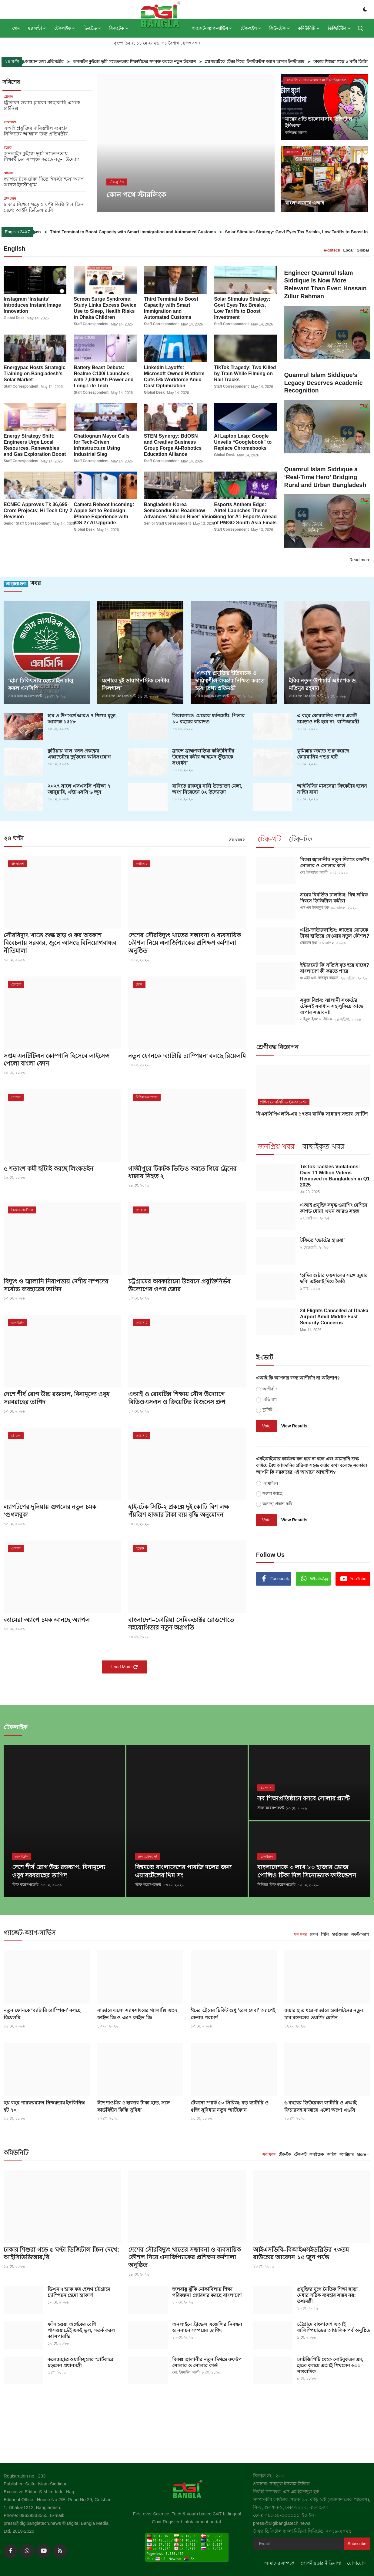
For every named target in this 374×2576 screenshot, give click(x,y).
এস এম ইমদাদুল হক (314, 908)
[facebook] (11, 2551)
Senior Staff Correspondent (27, 523)
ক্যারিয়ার (346, 2154)
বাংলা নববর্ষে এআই (304, 202)
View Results (294, 1426)
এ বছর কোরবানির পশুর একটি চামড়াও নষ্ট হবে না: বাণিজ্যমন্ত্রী (328, 719)
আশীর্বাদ (269, 1389)
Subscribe (357, 2543)
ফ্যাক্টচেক (316, 2154)
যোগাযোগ (356, 2562)
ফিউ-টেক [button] (279, 28)
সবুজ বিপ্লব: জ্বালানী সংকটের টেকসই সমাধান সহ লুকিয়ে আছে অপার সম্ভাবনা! (331, 1006)
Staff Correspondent (91, 324)
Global (363, 250)
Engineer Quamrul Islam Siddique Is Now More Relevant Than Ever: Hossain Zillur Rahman (326, 284)
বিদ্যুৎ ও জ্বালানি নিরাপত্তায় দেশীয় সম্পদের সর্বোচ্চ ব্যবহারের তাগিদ (56, 1286)
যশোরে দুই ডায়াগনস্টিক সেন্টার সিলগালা (135, 685)
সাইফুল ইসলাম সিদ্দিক (316, 1020)
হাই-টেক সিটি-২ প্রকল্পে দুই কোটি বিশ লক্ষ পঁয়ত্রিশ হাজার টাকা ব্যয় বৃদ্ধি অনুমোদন (178, 1512)
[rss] (60, 2551)
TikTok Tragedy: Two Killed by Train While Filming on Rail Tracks (245, 373)
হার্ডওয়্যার (340, 1934)
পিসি (325, 1934)
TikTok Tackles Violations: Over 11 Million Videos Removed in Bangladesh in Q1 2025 (335, 1176)
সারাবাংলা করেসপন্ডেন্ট (25, 697)
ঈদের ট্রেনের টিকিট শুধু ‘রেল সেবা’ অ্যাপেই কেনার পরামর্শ (233, 2013)
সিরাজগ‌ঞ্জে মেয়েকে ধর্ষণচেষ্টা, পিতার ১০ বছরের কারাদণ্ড (208, 719)
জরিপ (331, 2154)
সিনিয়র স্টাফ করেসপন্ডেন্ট (276, 1885)
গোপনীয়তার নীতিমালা (321, 2562)
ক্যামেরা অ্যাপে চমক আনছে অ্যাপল (47, 1621)
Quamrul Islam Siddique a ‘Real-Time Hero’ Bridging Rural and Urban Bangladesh (326, 477)
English (14, 248)
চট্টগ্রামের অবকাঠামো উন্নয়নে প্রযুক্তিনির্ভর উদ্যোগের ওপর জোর (179, 1286)
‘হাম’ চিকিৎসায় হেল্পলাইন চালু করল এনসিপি (40, 685)
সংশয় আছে (272, 1493)
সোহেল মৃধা (308, 943)
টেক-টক (285, 2154)
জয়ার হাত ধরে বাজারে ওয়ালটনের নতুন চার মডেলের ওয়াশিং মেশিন (323, 2013)
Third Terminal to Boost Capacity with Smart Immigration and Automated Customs (186, 231)
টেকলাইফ (16, 1727)
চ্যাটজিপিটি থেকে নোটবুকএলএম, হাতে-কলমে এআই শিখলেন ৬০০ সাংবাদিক (330, 2365)
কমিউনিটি (16, 2152)
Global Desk (14, 318)
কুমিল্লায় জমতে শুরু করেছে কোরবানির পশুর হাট (323, 754)
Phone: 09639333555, (27, 2515)
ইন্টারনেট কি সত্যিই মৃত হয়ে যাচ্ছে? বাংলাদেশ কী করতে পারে (334, 968)
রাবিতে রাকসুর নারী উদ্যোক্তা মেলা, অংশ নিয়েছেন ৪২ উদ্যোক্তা (207, 789)
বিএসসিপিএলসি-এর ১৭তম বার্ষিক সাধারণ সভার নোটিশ (312, 1113)
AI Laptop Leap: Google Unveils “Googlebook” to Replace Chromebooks (243, 441)
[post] (186, 143)
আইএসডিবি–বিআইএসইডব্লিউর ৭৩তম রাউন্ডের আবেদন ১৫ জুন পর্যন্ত (301, 2253)
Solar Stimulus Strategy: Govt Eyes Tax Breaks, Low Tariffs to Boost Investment (242, 307)
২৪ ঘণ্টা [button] (37, 28)
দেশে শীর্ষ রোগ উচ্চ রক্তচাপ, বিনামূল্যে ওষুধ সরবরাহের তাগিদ (57, 1399)
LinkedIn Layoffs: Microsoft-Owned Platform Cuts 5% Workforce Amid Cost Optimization (174, 376)
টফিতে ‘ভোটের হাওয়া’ (322, 1240)
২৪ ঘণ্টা (14, 838)
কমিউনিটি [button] (309, 28)
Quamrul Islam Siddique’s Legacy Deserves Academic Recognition (324, 383)
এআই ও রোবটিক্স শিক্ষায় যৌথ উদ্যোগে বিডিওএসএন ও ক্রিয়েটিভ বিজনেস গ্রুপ (176, 1399)
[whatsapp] (27, 2551)
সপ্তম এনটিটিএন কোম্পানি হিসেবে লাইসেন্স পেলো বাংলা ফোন (57, 1060)
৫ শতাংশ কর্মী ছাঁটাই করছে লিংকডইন (49, 1169)
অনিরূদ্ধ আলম (296, 133)
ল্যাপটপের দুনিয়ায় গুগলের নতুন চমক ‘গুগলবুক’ (50, 1512)
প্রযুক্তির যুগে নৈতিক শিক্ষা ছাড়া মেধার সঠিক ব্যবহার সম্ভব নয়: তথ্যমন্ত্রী (327, 2295)
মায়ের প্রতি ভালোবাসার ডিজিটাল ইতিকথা (318, 122)
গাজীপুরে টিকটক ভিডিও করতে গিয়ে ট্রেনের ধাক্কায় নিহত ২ (182, 1173)
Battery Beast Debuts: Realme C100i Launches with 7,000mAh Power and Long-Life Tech (103, 376)
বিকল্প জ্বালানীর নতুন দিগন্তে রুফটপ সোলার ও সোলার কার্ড (334, 863)
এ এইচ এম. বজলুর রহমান (319, 978)
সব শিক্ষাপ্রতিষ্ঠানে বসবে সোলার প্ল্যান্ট (303, 1798)
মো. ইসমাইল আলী (313, 873)
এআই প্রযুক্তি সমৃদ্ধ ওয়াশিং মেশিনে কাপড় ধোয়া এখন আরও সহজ (334, 1208)
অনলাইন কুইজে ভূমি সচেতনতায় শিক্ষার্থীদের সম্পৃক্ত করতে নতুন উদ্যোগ (175, 61)
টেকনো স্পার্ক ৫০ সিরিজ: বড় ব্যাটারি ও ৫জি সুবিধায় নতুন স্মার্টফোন (229, 2106)
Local (348, 250)
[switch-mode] (365, 9)
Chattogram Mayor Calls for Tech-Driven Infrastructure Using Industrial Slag (101, 444)
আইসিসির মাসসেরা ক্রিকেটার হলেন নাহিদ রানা (332, 789)
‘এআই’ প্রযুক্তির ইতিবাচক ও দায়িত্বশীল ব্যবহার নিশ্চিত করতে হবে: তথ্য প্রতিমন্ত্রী (230, 681)
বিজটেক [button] (119, 28)
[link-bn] (307, 1641)
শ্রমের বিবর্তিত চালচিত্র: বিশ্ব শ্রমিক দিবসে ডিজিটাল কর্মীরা (334, 898)
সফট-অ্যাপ (360, 1934)
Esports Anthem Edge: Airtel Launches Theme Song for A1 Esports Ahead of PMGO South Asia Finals (245, 513)
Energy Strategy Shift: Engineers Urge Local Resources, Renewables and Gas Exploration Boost (35, 444)
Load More (124, 1668)
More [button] (361, 2154)
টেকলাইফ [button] (64, 28)
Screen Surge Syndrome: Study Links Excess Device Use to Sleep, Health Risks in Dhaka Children (105, 307)
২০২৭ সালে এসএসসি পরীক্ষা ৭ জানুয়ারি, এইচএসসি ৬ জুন (79, 789)
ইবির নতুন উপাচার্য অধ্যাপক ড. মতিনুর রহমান (323, 685)
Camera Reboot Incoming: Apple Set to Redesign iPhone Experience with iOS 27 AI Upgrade (104, 513)
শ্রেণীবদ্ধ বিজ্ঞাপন (277, 1047)
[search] (360, 28)
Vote (266, 1426)
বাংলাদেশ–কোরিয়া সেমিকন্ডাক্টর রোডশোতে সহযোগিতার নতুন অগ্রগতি (181, 1625)
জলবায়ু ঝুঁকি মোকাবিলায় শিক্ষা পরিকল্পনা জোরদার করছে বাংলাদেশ (206, 2291)
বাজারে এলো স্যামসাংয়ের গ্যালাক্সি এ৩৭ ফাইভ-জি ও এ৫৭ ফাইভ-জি (137, 2013)
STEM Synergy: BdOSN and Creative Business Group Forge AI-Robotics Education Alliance (173, 444)
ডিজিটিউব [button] (339, 28)
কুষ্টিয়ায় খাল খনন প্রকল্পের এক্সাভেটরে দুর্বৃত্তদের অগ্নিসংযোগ (79, 754)
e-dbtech (332, 250)
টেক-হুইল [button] (251, 28)
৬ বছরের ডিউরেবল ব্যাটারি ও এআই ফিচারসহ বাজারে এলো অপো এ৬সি (320, 2106)
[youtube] (43, 2551)
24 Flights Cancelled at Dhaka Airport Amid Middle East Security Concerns (334, 1317)
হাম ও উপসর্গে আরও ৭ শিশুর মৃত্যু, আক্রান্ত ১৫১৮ (82, 719)
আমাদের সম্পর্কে (279, 2562)
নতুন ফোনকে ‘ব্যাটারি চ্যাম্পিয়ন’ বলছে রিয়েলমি (175, 1060)
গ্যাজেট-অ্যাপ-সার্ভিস (29, 1932)
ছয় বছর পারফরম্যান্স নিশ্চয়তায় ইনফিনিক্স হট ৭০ (44, 2106)
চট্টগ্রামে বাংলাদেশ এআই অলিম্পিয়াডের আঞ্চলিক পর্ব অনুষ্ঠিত (333, 2327)
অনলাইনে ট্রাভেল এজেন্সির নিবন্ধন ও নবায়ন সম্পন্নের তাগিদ (207, 2327)
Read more (359, 560)
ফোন (314, 1934)
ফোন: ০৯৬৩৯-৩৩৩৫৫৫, (277, 2515)
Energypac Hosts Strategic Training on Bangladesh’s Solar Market (34, 373)
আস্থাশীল (270, 1483)
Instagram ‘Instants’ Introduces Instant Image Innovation (32, 304)
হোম (16, 28)
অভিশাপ (269, 1399)
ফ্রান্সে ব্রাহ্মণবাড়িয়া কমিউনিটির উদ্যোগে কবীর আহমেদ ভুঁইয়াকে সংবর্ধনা (203, 757)
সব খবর (237, 840)
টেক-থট (300, 2154)
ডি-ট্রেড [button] (92, 28)
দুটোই (267, 1409)
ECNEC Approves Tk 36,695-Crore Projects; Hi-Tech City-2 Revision (38, 510)
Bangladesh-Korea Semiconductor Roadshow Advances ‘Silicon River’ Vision (180, 510)
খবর (22, 583)
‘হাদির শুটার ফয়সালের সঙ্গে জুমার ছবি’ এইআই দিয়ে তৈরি (334, 1278)
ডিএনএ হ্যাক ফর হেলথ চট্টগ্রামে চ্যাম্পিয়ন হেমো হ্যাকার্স (79, 2291)
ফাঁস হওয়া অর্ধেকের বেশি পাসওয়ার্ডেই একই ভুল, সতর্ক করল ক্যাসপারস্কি (81, 2330)
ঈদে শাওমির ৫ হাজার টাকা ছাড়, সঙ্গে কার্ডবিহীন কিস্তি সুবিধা (133, 2106)
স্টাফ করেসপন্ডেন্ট (25, 1885)
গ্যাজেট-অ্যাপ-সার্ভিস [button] (212, 28)
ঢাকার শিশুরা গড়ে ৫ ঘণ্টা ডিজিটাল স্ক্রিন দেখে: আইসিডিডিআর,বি (61, 2253)
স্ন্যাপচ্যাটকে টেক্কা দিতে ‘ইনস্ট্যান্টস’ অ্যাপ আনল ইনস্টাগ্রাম (296, 61)
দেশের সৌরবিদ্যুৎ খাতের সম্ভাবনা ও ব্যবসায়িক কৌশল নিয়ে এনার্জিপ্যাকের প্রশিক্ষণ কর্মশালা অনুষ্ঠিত (184, 943)
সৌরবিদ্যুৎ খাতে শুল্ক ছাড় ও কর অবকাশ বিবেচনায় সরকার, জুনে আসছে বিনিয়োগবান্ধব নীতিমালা (60, 943)
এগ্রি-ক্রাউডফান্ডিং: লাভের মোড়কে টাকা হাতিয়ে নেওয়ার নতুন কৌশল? (334, 933)
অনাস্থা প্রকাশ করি (277, 1503)
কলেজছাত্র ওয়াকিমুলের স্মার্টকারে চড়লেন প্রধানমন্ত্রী (80, 2362)
